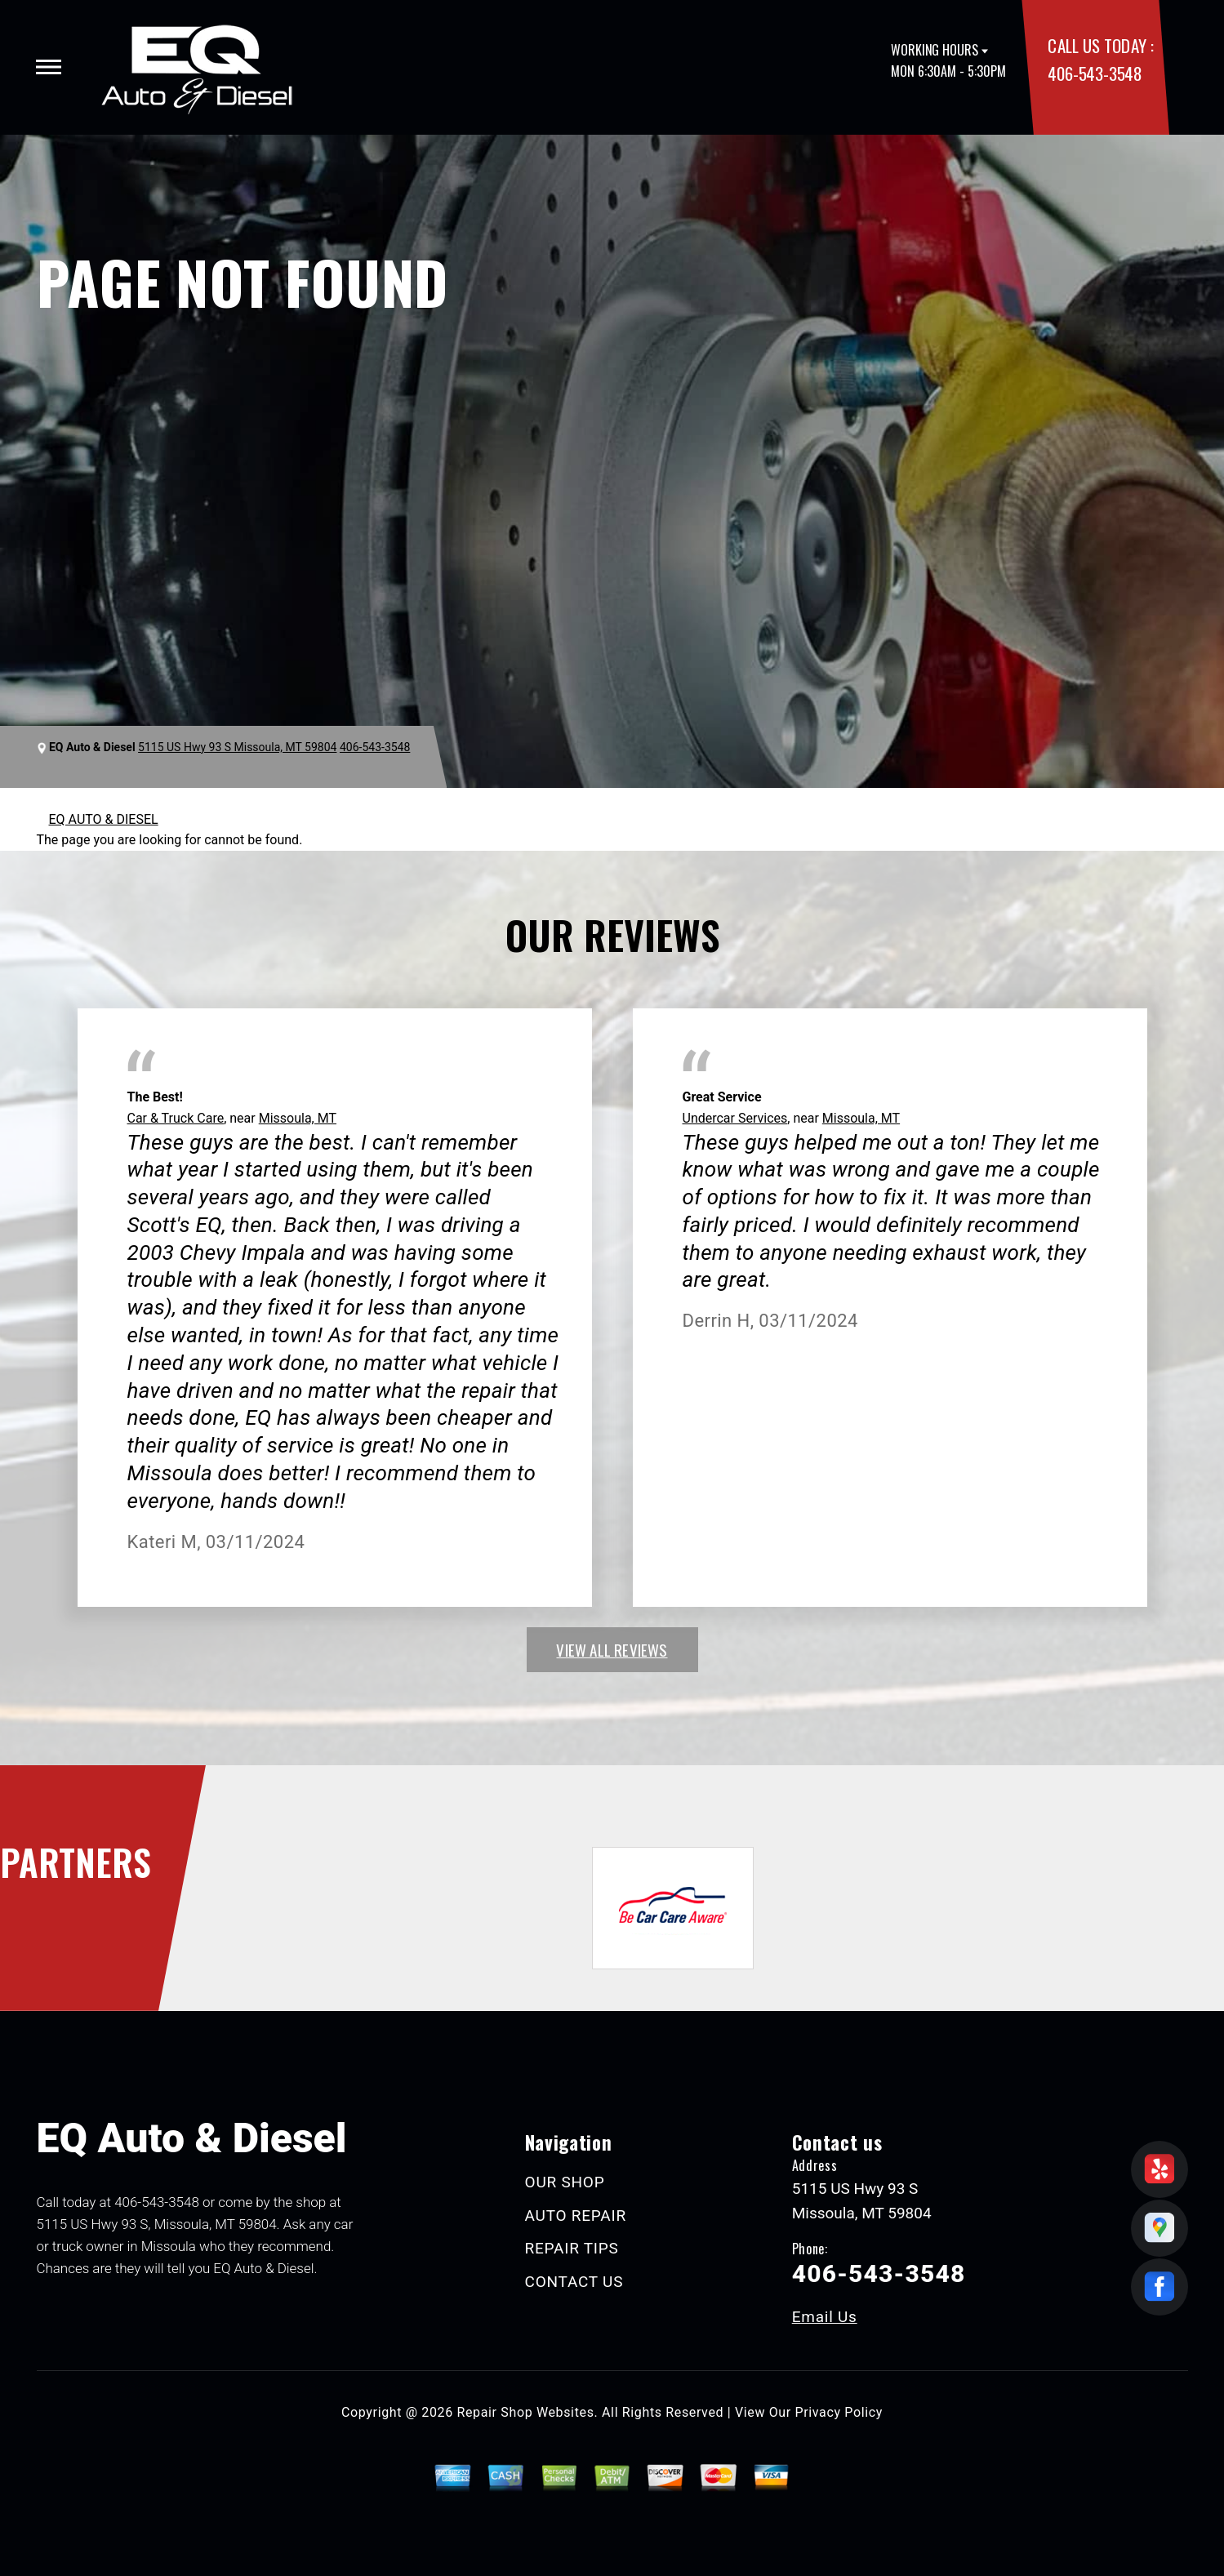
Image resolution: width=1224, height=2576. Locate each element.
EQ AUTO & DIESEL (103, 819)
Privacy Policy (839, 2412)
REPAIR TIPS (572, 2248)
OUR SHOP (565, 2182)
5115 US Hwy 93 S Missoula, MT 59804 (237, 747)
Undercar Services (735, 1118)
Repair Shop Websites (525, 2412)
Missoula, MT (297, 1118)
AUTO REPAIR (575, 2215)
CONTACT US (574, 2281)
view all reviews (611, 1649)
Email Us (824, 2317)
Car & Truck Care (176, 1118)
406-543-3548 (1095, 73)
